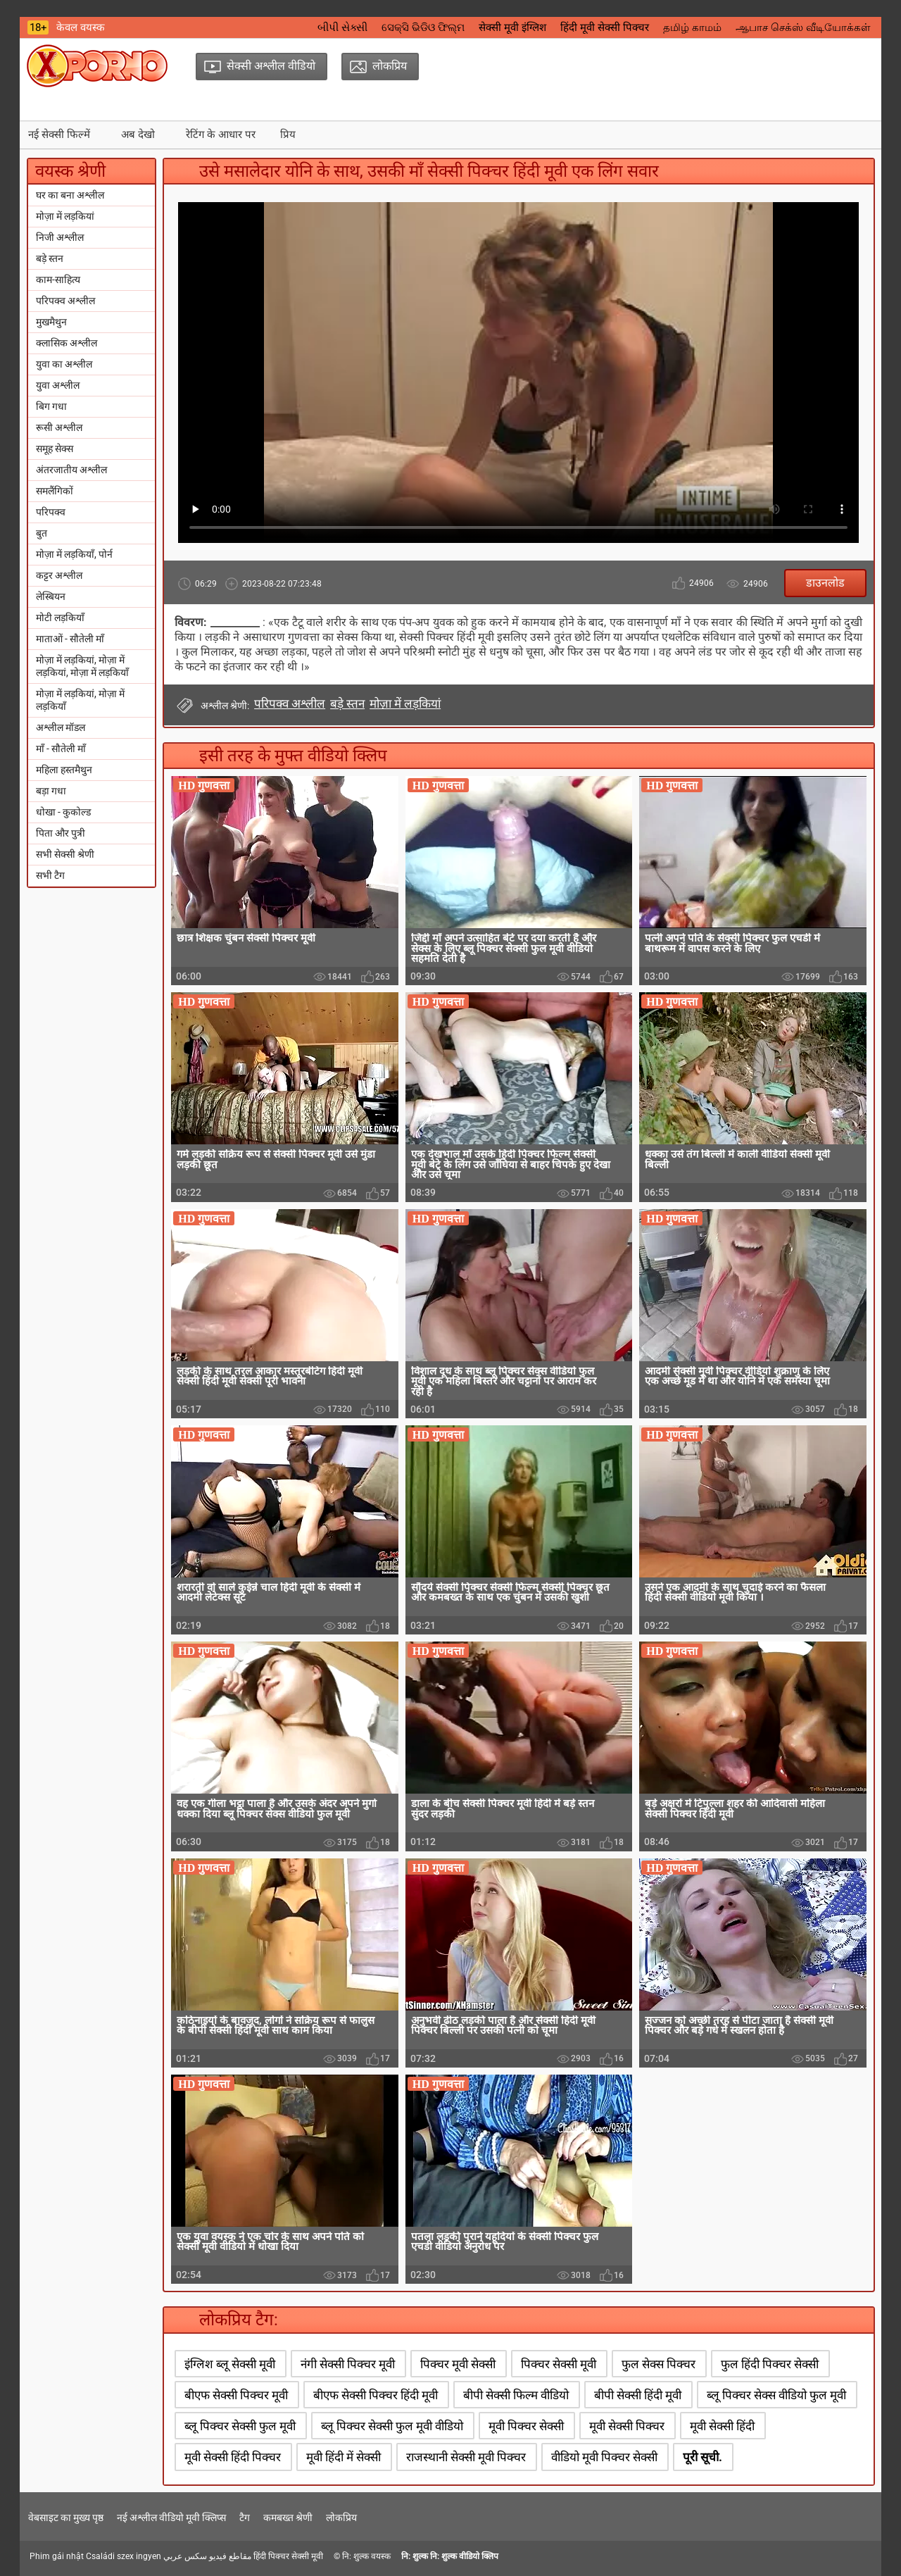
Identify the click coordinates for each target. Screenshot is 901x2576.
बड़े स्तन (49, 258)
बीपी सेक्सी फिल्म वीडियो (516, 2395)
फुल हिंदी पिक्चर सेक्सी (770, 2364)
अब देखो (138, 134)
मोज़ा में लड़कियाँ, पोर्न (74, 554)
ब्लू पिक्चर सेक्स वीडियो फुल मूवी (776, 2395)
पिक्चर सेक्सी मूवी (558, 2364)
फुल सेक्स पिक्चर (658, 2364)
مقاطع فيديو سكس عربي (207, 2556)
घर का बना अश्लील (70, 195)
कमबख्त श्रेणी (288, 2517)
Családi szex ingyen (123, 2556)
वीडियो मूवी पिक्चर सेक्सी (604, 2457)
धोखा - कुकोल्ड (63, 812)
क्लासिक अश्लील (66, 343)
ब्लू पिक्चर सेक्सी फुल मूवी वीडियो (392, 2426)
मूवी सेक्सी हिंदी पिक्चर (232, 2457)
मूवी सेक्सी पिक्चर (626, 2426)
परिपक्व (50, 512)
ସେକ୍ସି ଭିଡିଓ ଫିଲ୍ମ (423, 27)
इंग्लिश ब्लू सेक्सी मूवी (229, 2364)
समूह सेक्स (54, 448)
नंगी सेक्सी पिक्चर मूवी (348, 2364)
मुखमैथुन (51, 321)
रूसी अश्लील (59, 427)
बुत (41, 533)
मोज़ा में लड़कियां (65, 216)
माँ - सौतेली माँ (61, 748)
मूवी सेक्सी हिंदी (722, 2426)
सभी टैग (50, 875)
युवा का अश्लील (64, 364)
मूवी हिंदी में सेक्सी (343, 2457)
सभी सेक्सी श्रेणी (65, 854)
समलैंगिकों (54, 490)
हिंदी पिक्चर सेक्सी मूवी (288, 2556)
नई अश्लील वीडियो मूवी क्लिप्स (171, 2517)
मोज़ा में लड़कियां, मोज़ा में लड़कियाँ (80, 700)
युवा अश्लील (58, 385)
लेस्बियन (50, 596)
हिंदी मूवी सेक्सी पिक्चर (604, 27)
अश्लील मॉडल (60, 727)
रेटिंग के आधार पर (221, 134)
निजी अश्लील (60, 237)
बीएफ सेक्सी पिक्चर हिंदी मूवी (375, 2395)
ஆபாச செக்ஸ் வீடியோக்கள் (803, 27)
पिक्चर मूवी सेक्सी (458, 2364)
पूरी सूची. (702, 2457)
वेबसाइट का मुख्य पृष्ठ (65, 2517)
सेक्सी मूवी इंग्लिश (512, 27)
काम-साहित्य (58, 279)
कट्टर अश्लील (59, 575)
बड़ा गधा (51, 790)
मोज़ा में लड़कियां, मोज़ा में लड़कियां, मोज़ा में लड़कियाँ (82, 666)
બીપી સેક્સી (342, 27)
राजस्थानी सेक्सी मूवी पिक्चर (466, 2457)
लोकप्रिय (341, 2517)
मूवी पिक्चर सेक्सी (526, 2426)
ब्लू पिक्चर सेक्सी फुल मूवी (240, 2426)
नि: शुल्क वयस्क (366, 2556)
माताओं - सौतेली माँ (70, 638)
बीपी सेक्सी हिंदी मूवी (637, 2395)
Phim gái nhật (57, 2556)
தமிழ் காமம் (692, 27)
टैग (244, 2517)
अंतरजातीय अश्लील (71, 469)
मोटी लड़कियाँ (60, 617)
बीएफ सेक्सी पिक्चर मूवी (236, 2395)
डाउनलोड (825, 582)
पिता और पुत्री (60, 833)
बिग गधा (51, 406)
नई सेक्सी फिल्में (59, 134)
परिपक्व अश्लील (65, 300)
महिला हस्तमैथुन (64, 769)
